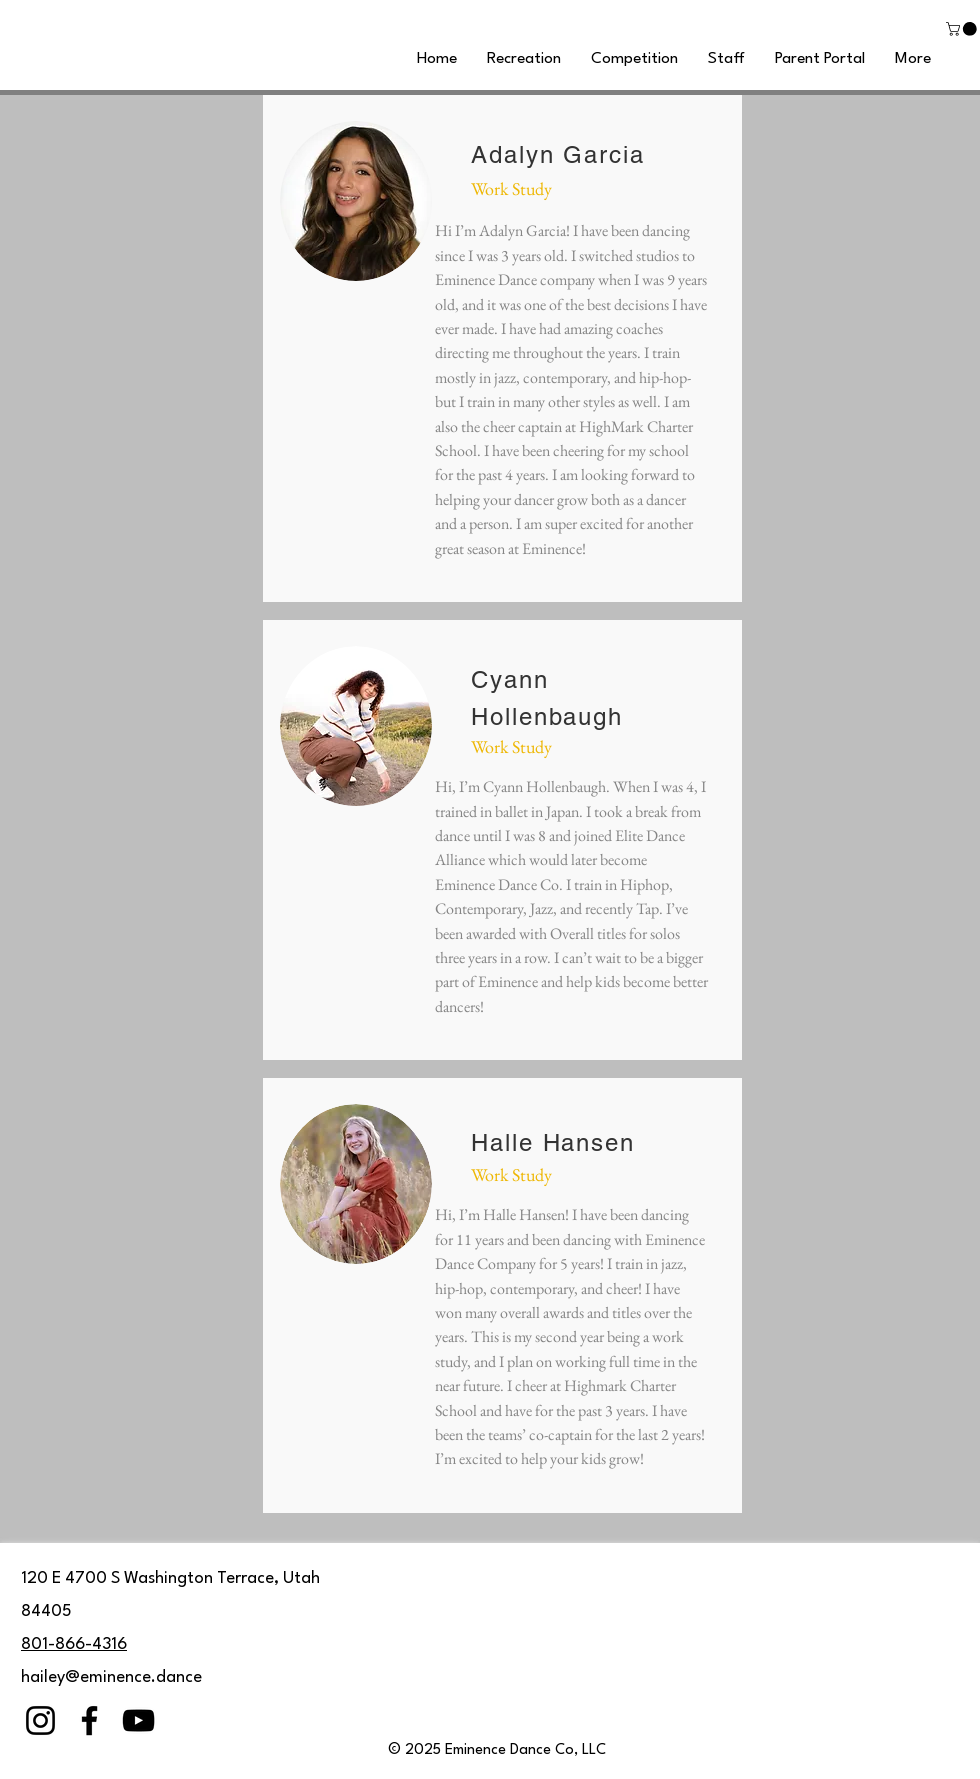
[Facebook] (89, 1720)
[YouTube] (138, 1720)
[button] (963, 29)
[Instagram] (40, 1720)
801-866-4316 (74, 1644)
